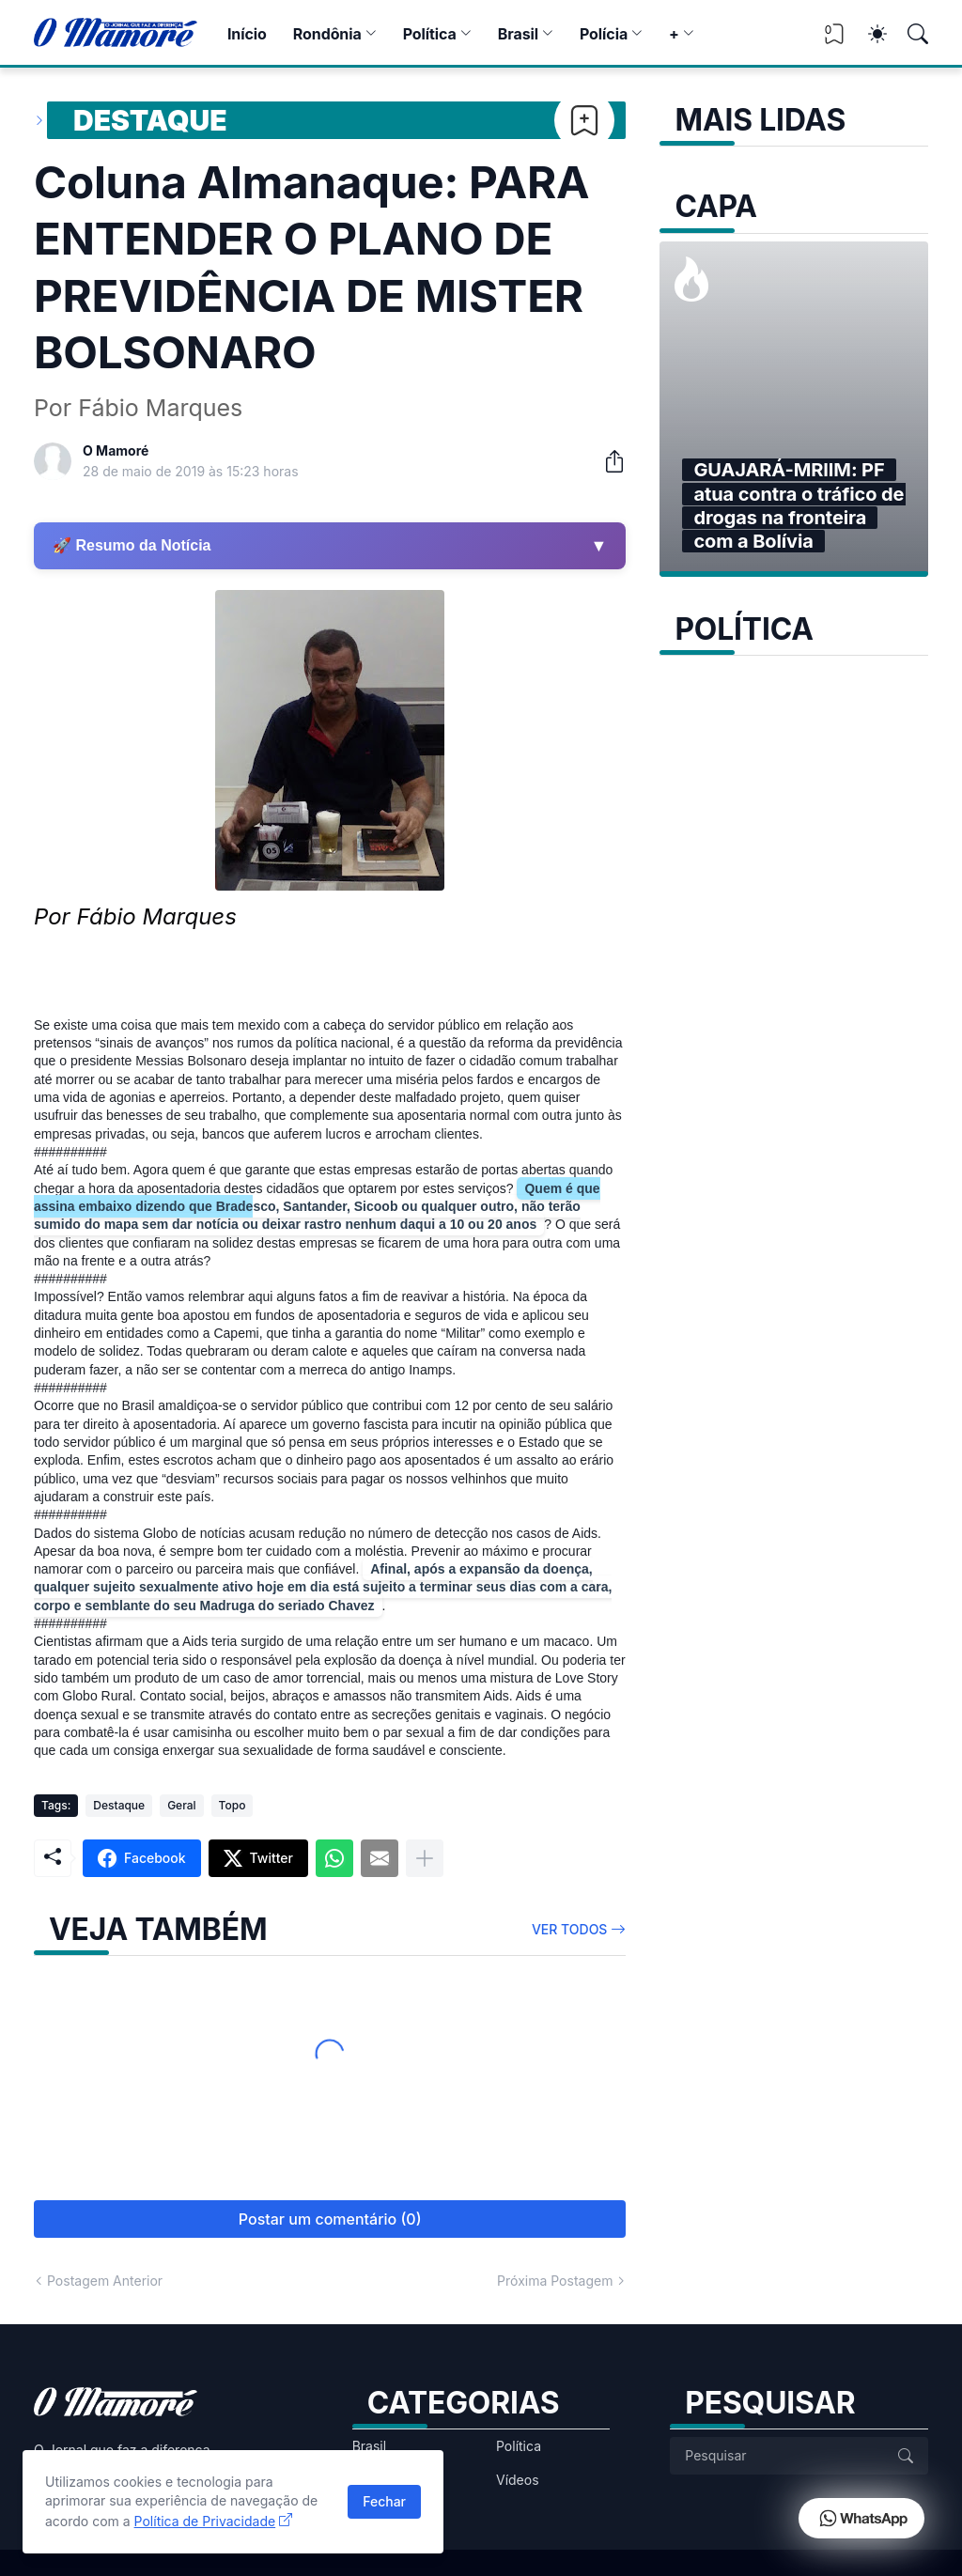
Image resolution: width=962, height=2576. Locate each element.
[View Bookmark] (834, 40)
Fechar (384, 2501)
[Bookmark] (584, 120)
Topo (232, 1805)
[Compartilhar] (607, 461)
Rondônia (327, 33)
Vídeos (517, 2480)
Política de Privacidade (205, 2521)
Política (430, 33)
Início (247, 33)
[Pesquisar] (909, 34)
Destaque (150, 120)
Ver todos (570, 1929)
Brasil (518, 33)
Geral (181, 1805)
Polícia (604, 33)
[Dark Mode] (868, 34)
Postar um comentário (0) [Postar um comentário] (330, 2219)
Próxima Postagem (555, 2281)
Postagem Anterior (105, 2281)
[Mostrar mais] (424, 1858)
